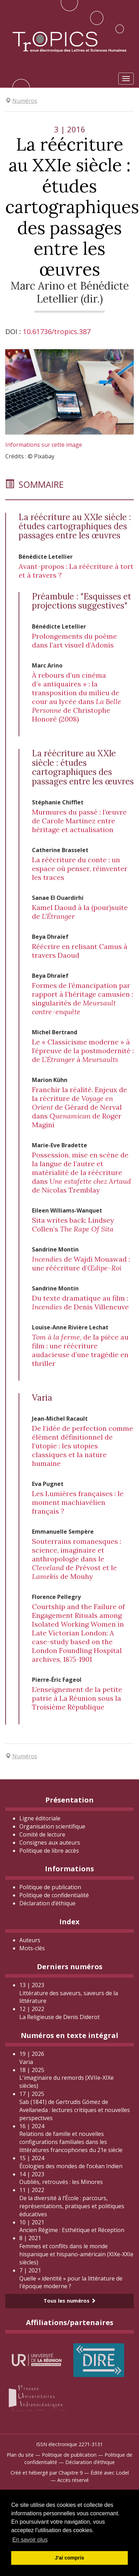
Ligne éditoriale (39, 1818)
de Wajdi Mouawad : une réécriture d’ (81, 1263)
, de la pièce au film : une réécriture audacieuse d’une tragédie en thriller (80, 1350)
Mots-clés (32, 1948)
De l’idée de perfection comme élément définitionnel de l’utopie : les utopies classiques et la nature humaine (82, 1446)
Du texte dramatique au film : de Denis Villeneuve (80, 1302)
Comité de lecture (42, 1834)
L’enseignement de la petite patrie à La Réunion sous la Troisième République (77, 1698)
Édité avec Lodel (110, 2472)
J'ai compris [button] (69, 2558)
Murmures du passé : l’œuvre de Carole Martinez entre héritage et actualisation (79, 821)
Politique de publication (50, 1887)
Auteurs (29, 1940)
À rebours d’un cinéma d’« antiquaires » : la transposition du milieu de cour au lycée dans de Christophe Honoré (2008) (76, 697)
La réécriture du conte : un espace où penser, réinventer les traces (79, 868)
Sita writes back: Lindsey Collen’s (73, 1224)
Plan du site (20, 2454)
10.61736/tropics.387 (57, 331)
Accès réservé (73, 2480)
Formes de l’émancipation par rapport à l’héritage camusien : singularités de (82, 998)
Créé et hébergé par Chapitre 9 (46, 2472)
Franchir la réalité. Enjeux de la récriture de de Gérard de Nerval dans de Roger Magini (79, 1107)
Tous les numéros (70, 2300)
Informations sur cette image (43, 445)
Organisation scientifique (52, 1826)
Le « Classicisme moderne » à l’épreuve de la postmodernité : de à (83, 1050)
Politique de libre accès (49, 1850)
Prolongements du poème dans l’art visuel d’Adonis (74, 640)
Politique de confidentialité (54, 1895)
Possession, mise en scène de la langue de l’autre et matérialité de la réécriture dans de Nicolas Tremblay (81, 1172)
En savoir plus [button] (30, 2540)
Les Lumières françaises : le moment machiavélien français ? (78, 1502)
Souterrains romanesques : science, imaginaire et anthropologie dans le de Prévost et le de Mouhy (76, 1559)
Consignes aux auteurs (49, 1842)
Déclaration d (47, 1903)
